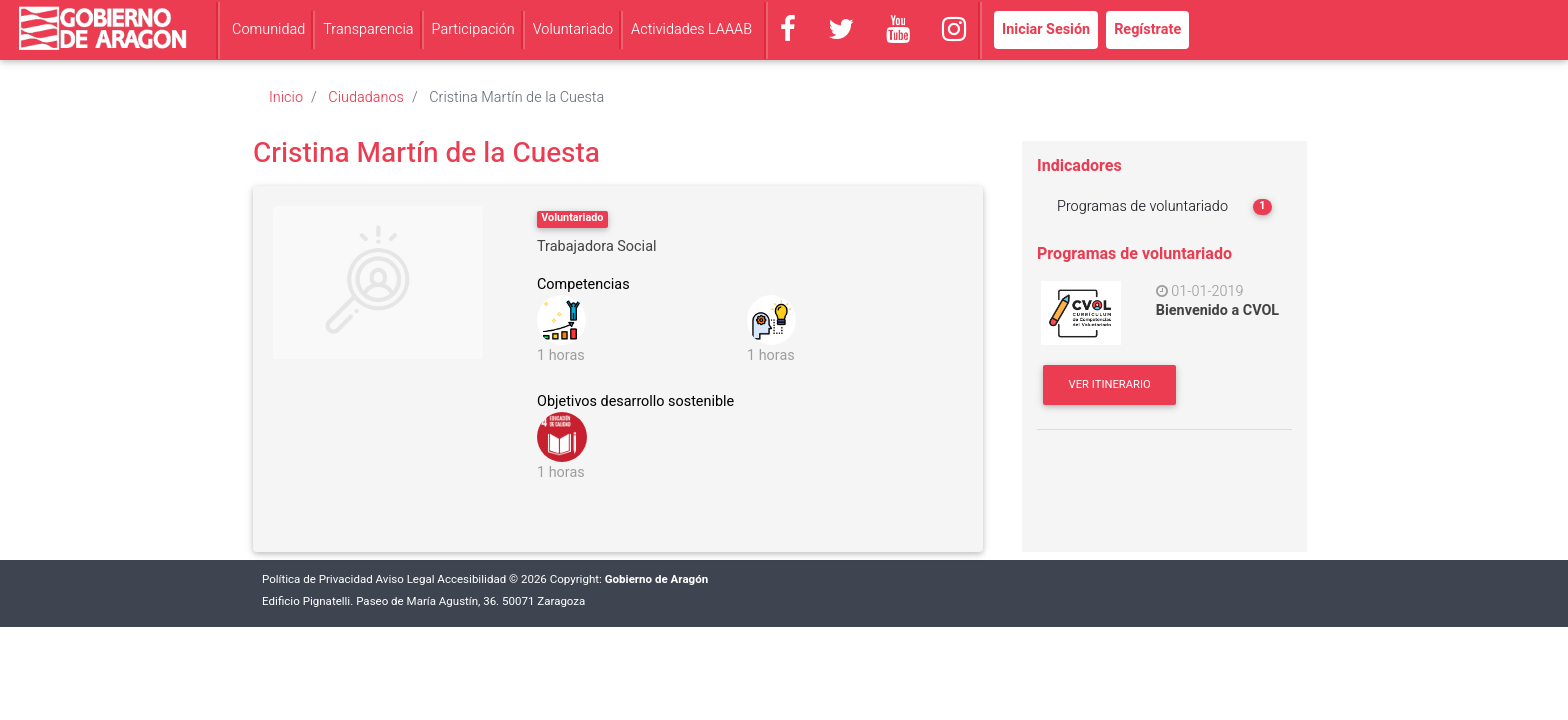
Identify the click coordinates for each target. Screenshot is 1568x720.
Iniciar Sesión (1046, 29)
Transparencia (368, 29)
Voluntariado (573, 29)
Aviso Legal (405, 579)
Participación (473, 29)
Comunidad (268, 29)
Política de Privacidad (317, 579)
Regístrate (1147, 29)
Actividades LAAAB (691, 29)
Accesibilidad (471, 579)
